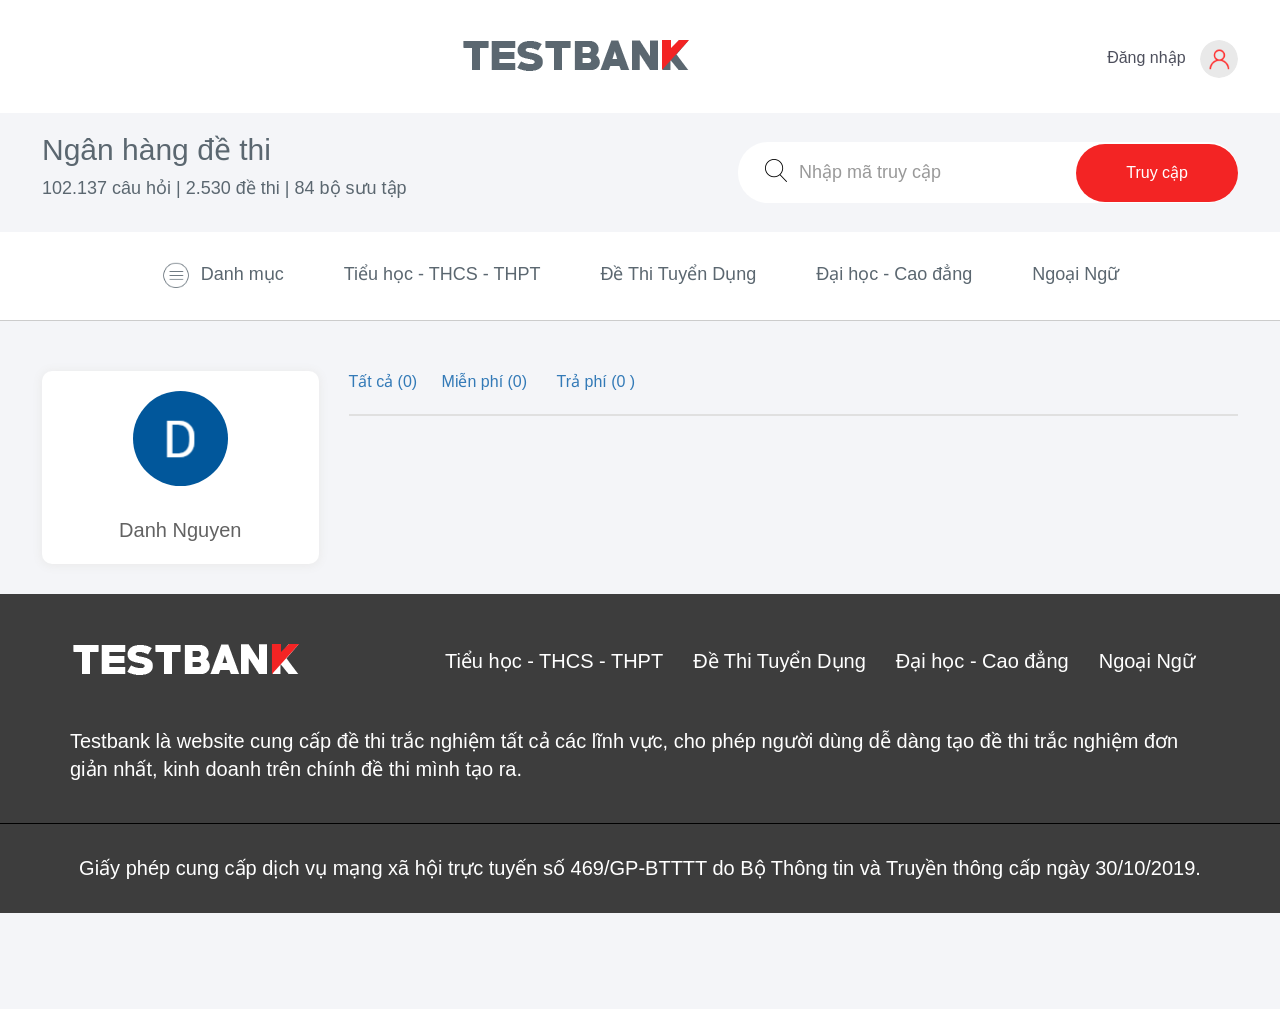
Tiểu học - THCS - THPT (442, 274)
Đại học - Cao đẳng (894, 274)
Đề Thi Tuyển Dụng (678, 274)
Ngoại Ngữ (1075, 274)
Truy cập (1157, 172)
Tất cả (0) (385, 381)
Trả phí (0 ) (596, 381)
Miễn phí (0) (487, 381)
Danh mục (222, 275)
